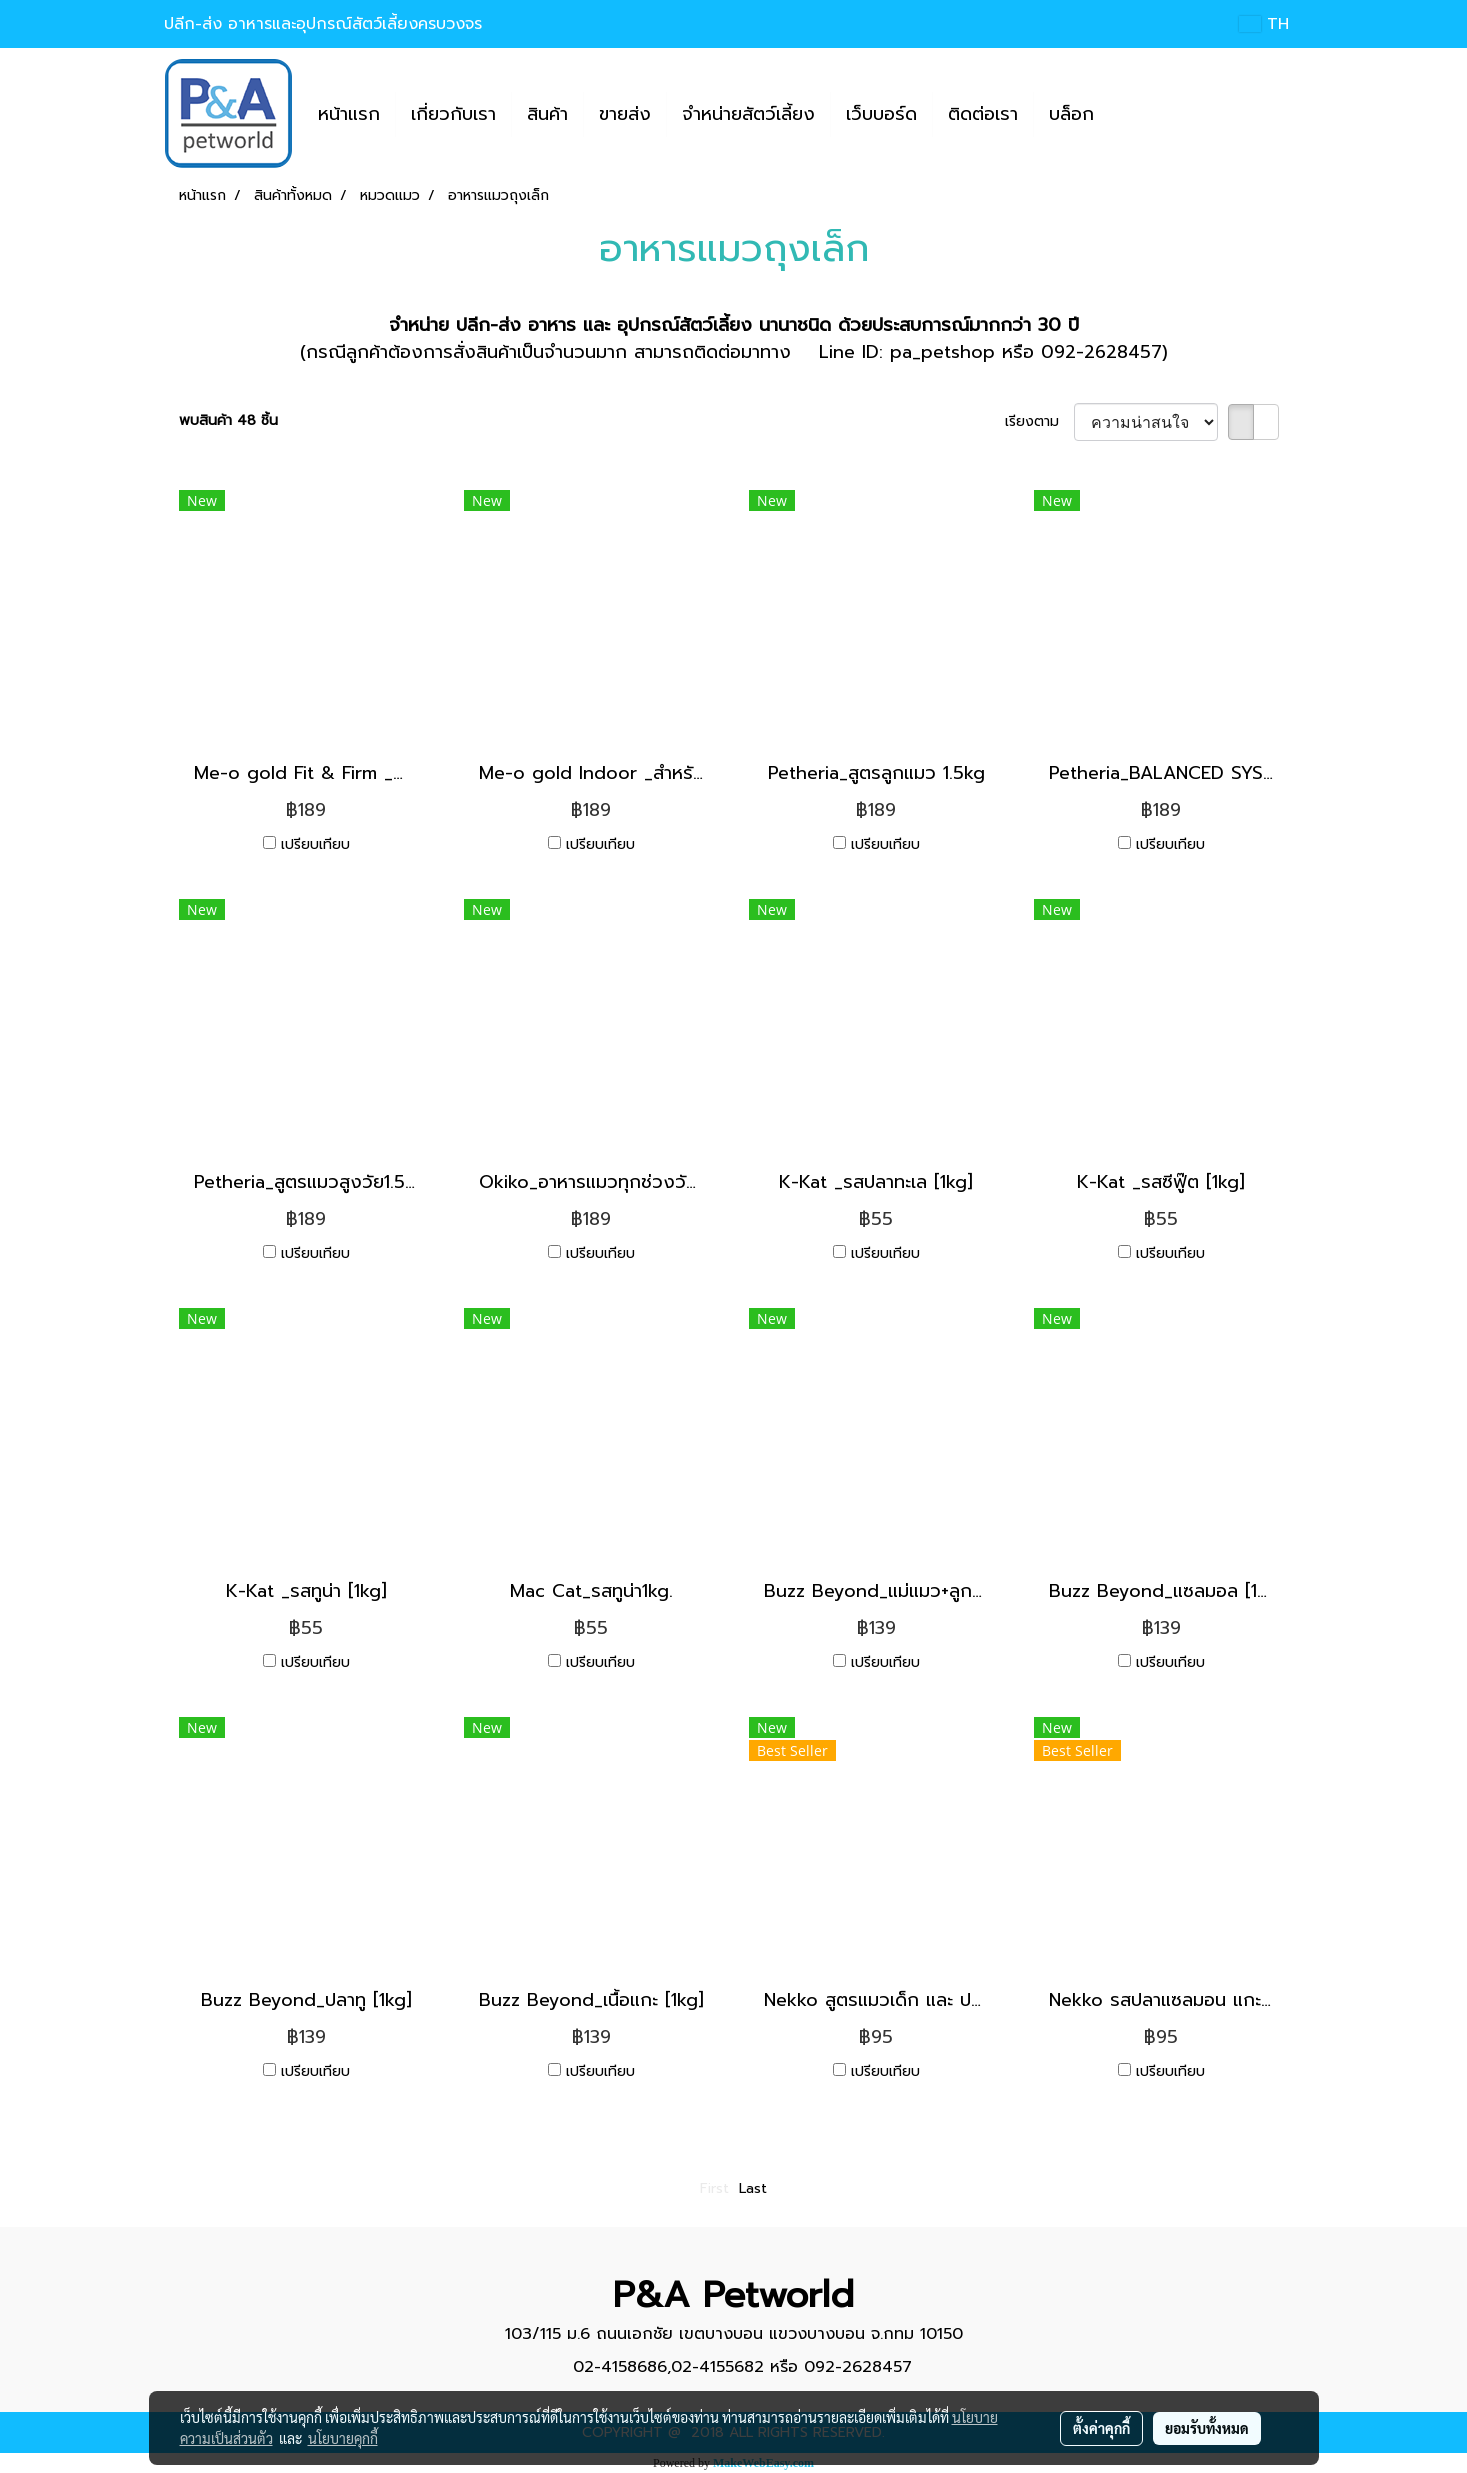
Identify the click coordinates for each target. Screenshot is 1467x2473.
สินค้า (547, 114)
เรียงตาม (1039, 421)
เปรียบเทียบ (315, 844)
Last (753, 2188)
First (714, 2188)
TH (1263, 24)
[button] (1127, 114)
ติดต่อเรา (983, 114)
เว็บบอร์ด (881, 114)
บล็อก (1071, 114)
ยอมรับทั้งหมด (1207, 2428)
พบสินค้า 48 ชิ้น (228, 420)
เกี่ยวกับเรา (453, 114)
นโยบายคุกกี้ (343, 2438)
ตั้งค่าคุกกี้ (1101, 2428)
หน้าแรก (349, 114)
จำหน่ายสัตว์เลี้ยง (748, 114)
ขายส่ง (625, 114)
